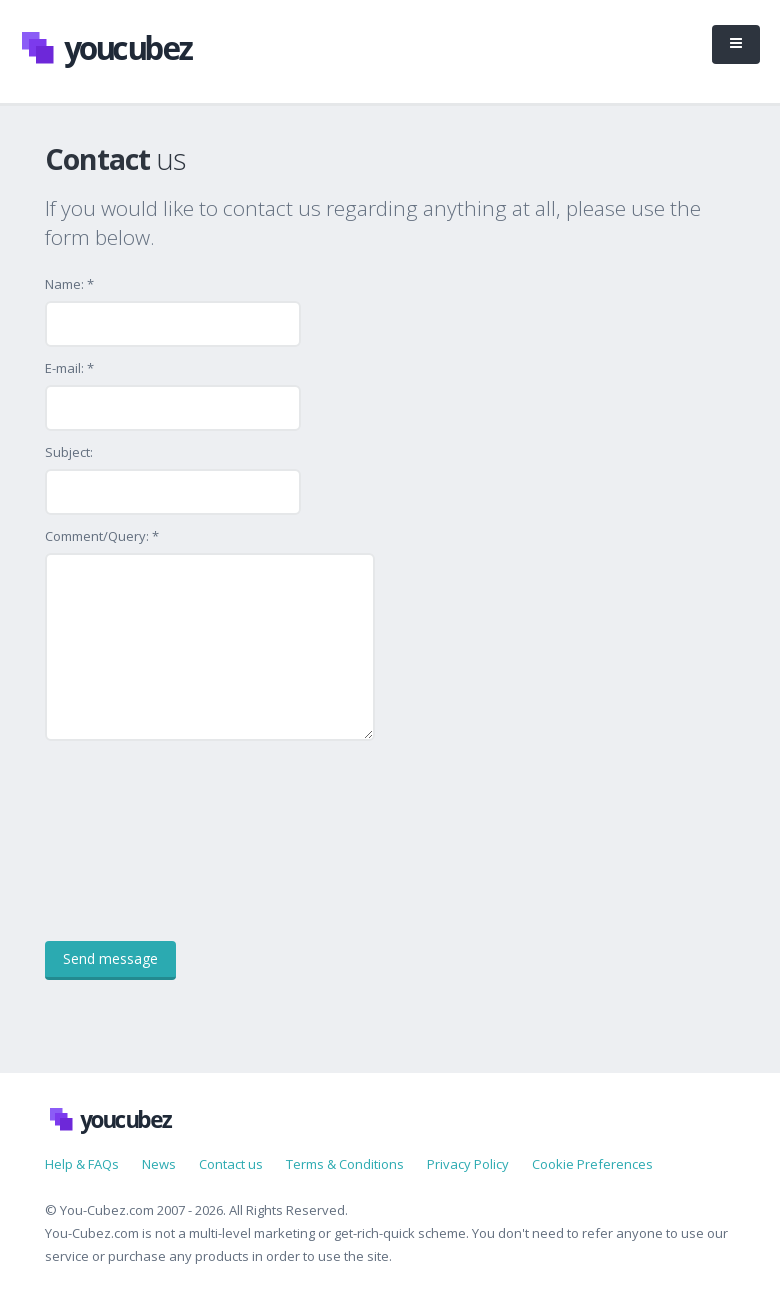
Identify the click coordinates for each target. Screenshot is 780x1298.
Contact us (231, 1164)
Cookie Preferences (592, 1164)
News (159, 1164)
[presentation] (197, 841)
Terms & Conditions (345, 1164)
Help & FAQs (82, 1164)
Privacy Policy (468, 1164)
